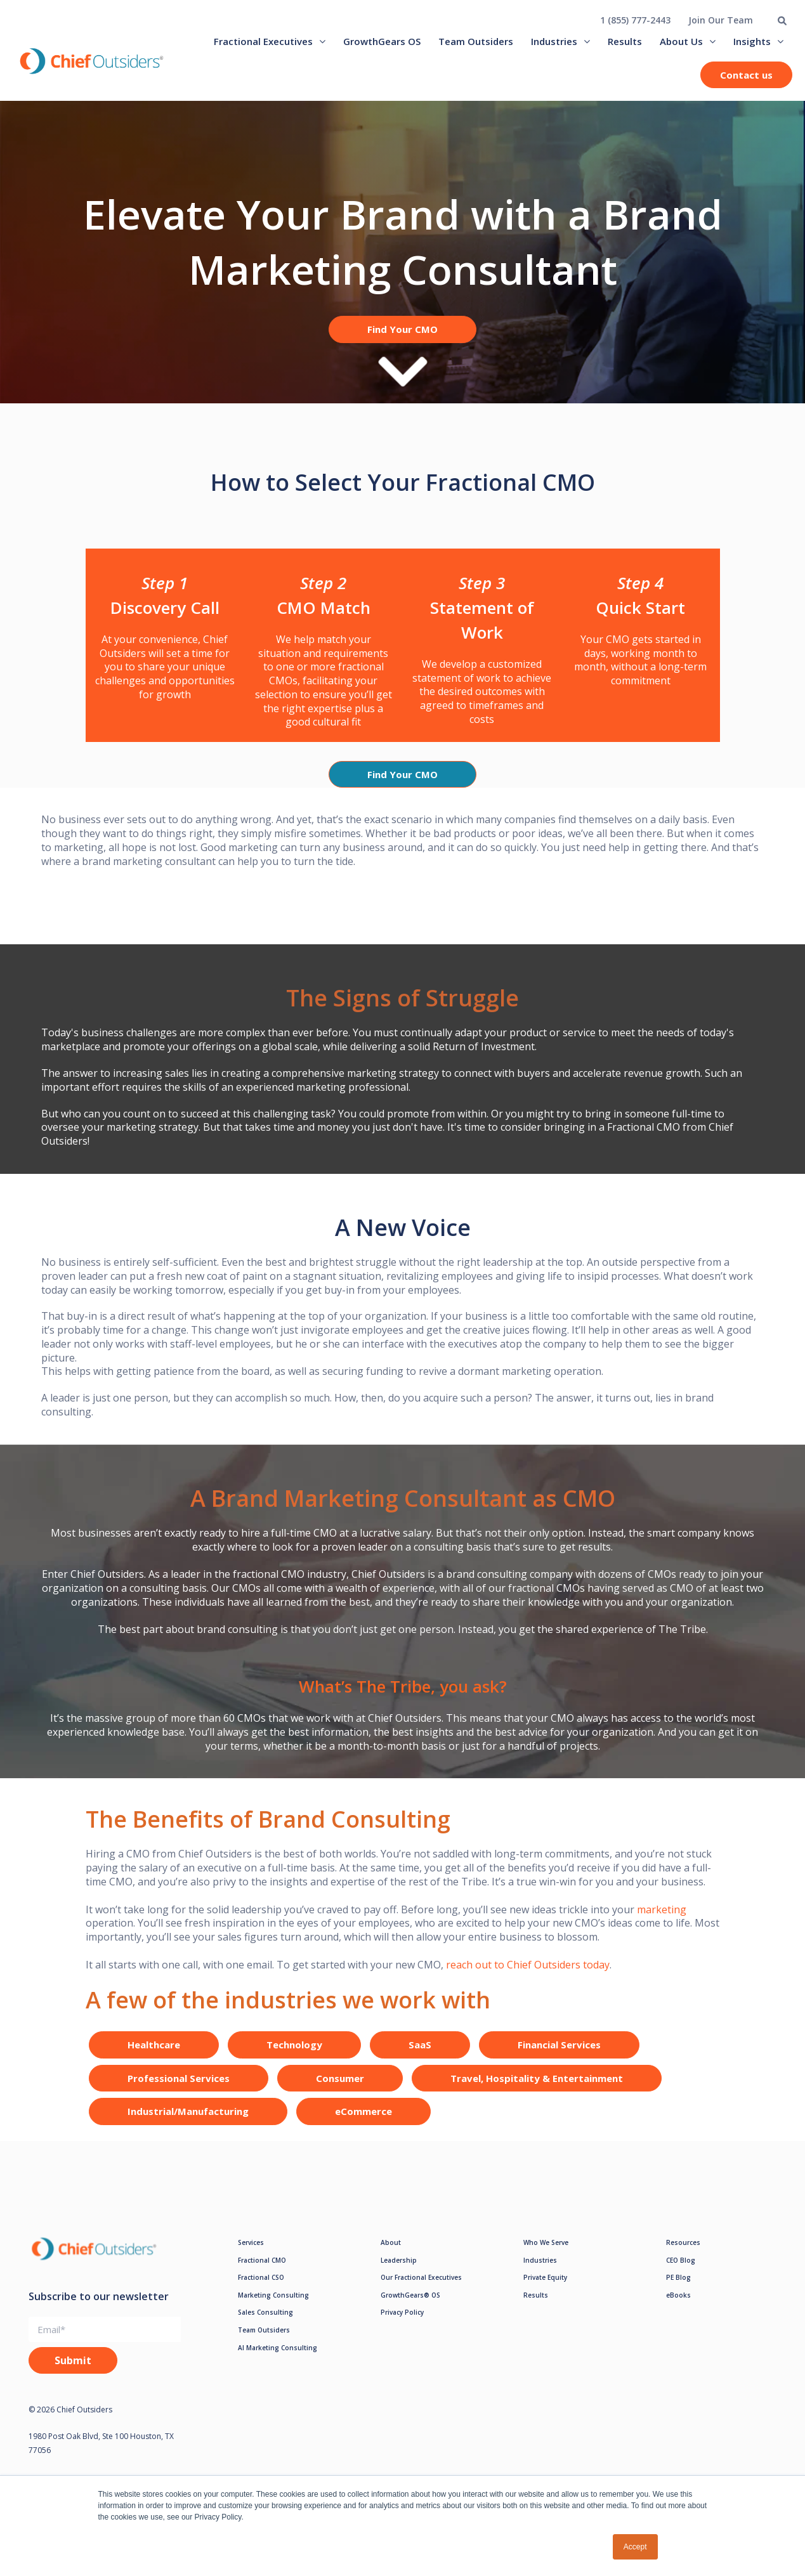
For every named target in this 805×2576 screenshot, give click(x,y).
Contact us (746, 74)
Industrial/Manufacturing (188, 2122)
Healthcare (154, 2056)
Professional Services (179, 2089)
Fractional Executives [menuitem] (263, 41)
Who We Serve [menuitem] (545, 2253)
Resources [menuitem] (683, 2253)
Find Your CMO (402, 329)
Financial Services (559, 2056)
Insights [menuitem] (752, 41)
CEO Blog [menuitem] (680, 2271)
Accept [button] (635, 2546)
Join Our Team (720, 20)
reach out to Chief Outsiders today (526, 1975)
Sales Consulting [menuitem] (265, 2323)
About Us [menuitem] (681, 41)
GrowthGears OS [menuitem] (382, 41)
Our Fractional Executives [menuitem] (421, 2288)
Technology (294, 2056)
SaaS (420, 2056)
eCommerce (363, 2122)
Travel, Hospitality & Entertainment (536, 2089)
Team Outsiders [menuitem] (475, 41)
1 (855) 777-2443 (635, 20)
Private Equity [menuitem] (545, 2288)
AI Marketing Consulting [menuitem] (277, 2358)
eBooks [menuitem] (678, 2305)
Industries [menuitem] (554, 41)
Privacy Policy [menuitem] (402, 2323)
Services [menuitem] (251, 2253)
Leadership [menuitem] (399, 2271)
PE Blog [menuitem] (678, 2288)
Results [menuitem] (625, 41)
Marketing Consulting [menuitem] (273, 2305)
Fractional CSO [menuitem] (261, 2288)
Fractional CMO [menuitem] (262, 2271)
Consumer (340, 2089)
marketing (661, 1920)
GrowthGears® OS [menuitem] (410, 2305)
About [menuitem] (391, 2253)
